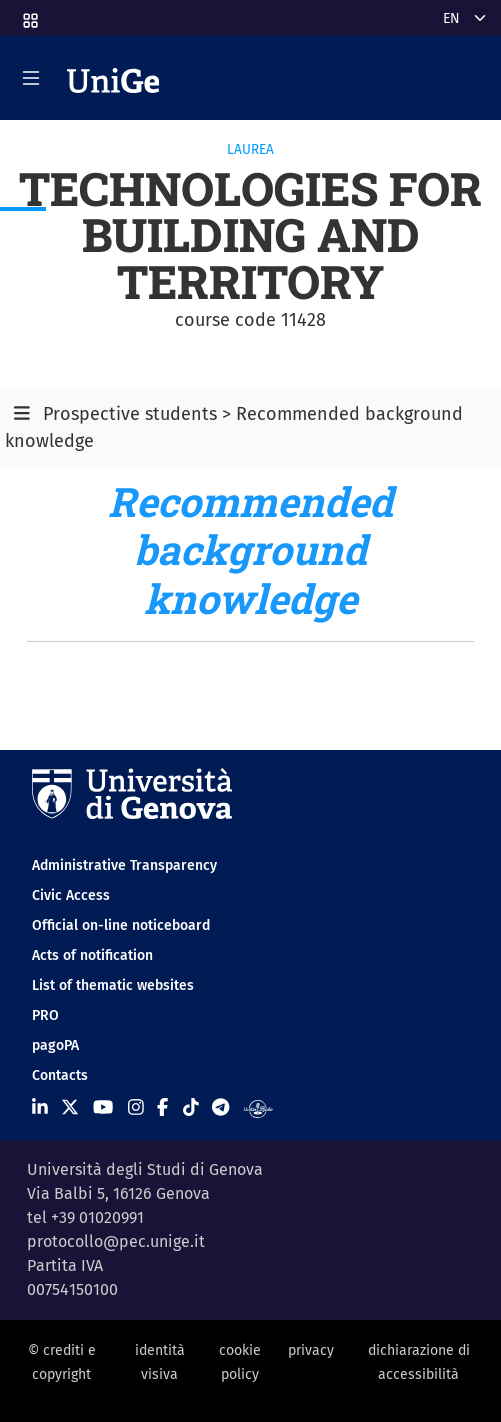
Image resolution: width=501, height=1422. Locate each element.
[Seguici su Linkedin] (40, 1108)
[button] (29, 14)
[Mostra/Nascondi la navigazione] (31, 78)
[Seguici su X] (70, 1108)
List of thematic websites (113, 985)
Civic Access (71, 895)
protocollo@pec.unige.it (116, 1241)
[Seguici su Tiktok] (191, 1108)
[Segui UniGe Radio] (258, 1108)
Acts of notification (92, 955)
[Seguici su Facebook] (162, 1108)
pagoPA (55, 1045)
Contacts (60, 1075)
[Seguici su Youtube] (103, 1108)
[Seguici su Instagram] (136, 1108)
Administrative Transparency (124, 865)
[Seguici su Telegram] (220, 1108)
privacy (311, 1350)
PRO (45, 1015)
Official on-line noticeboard (121, 925)
